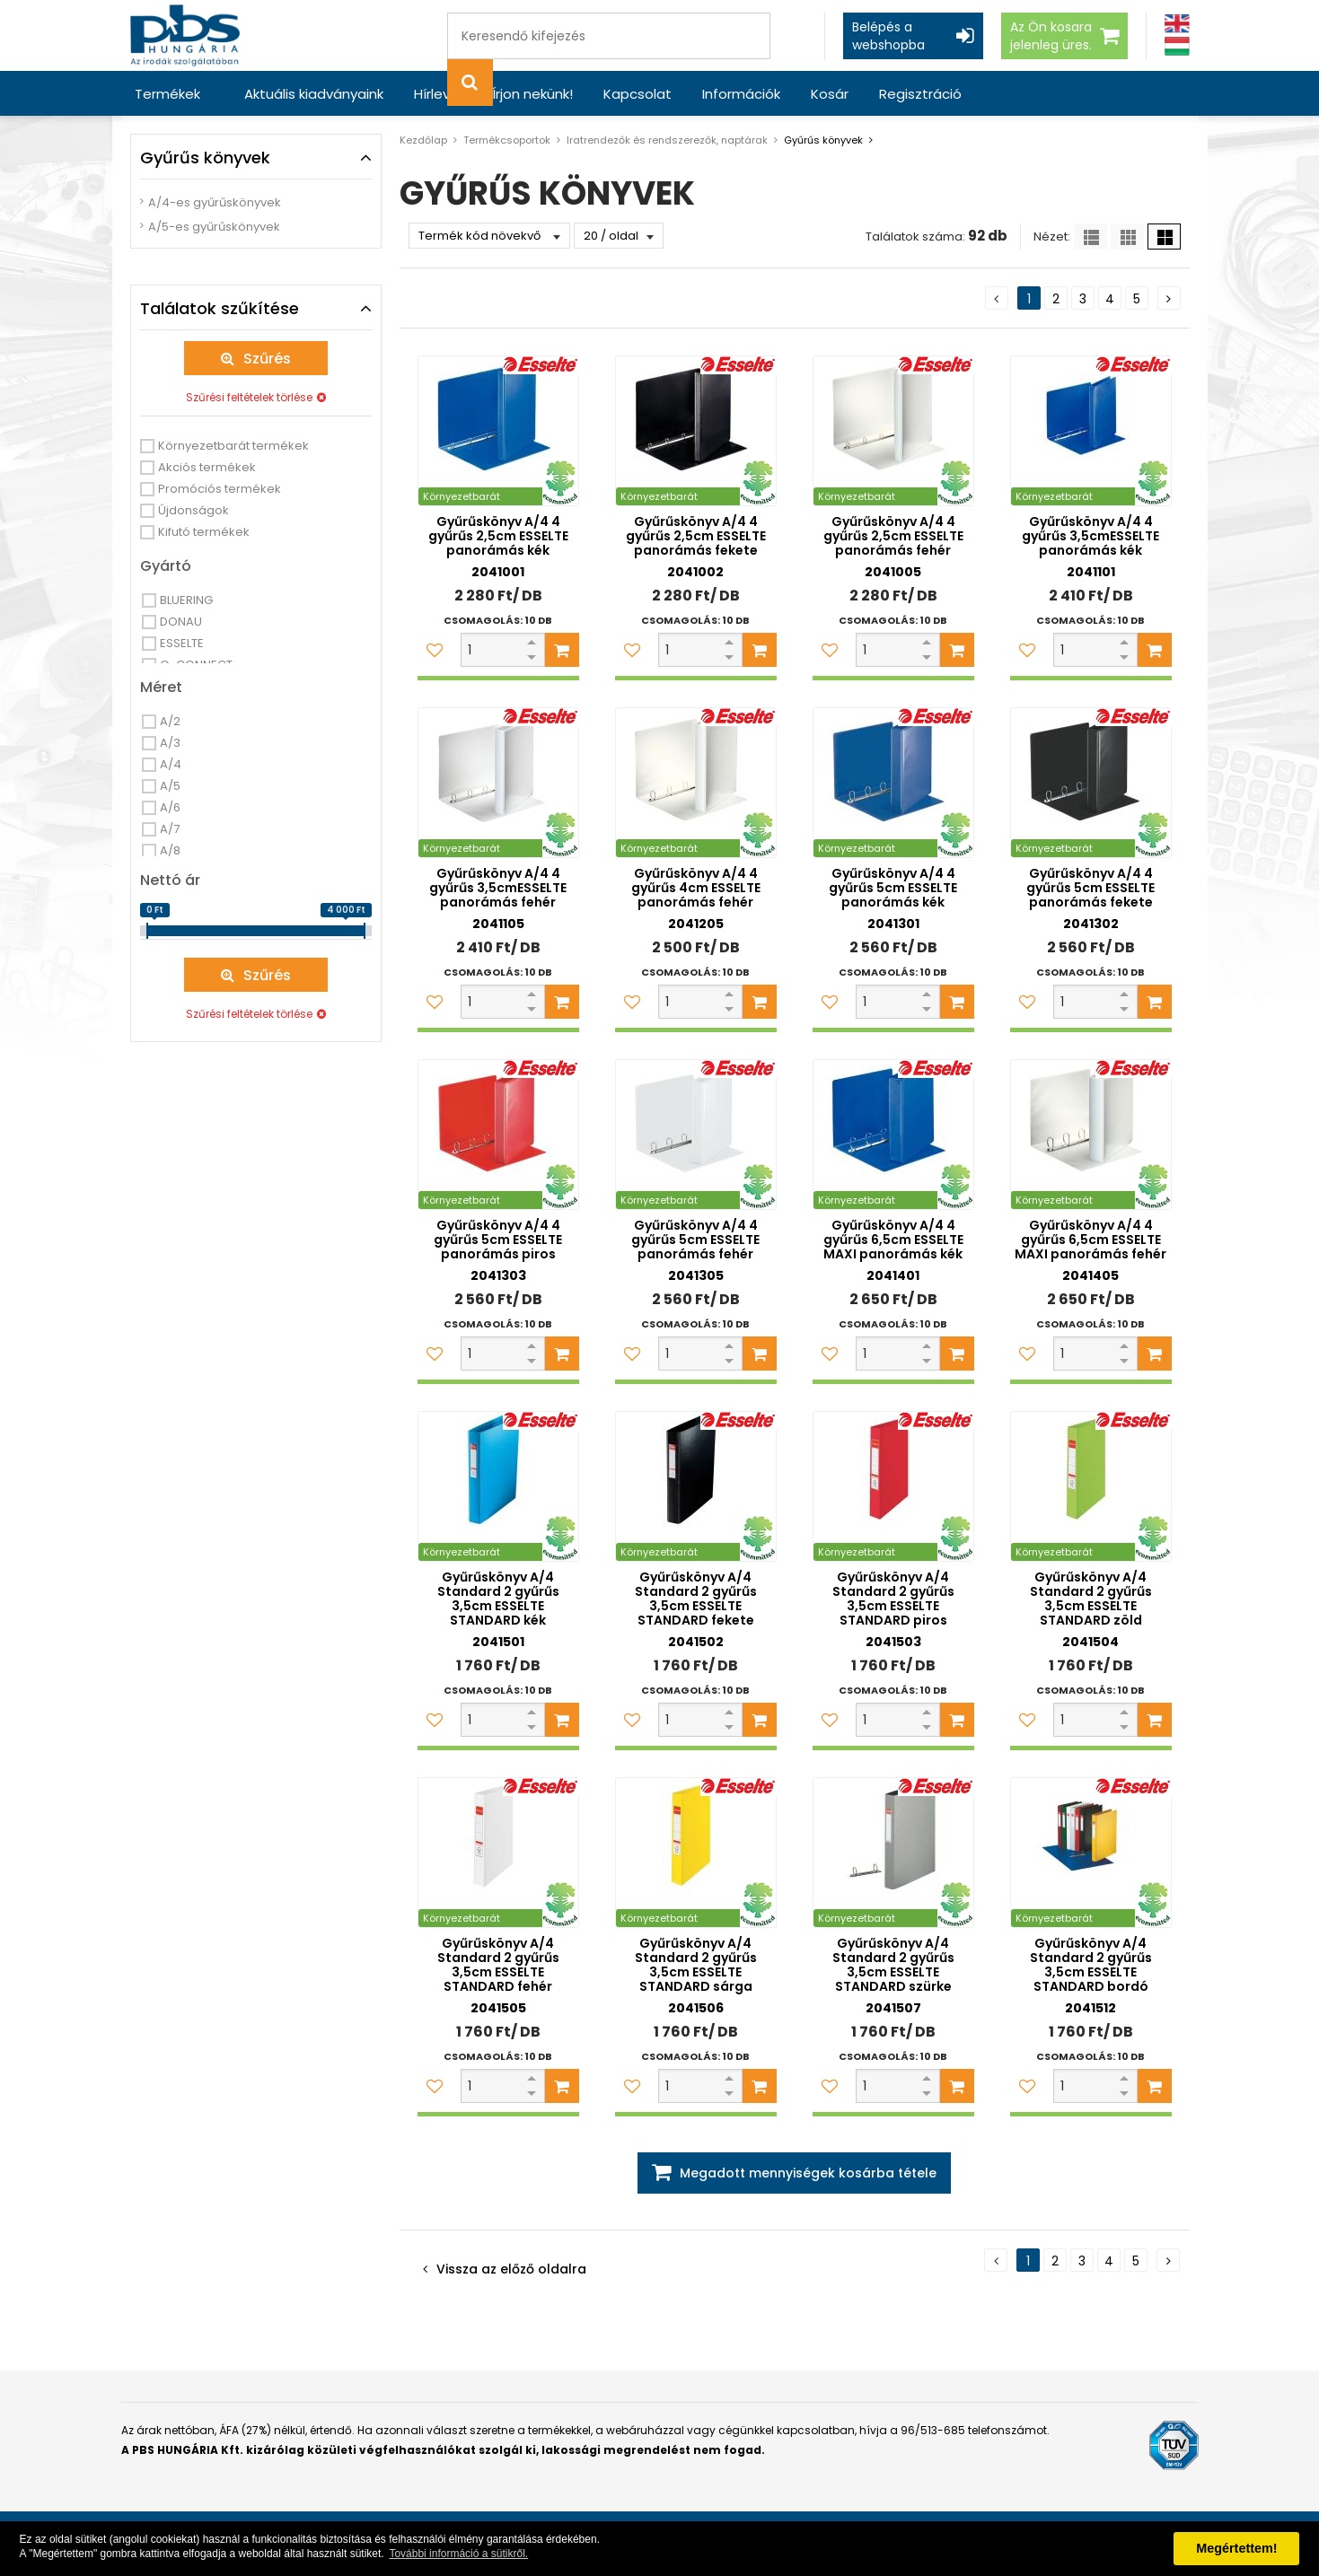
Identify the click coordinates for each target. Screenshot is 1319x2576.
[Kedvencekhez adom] (435, 650)
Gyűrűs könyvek (823, 140)
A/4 (170, 764)
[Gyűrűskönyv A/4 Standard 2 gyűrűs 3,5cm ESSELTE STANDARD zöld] (1091, 1486)
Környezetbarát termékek (233, 445)
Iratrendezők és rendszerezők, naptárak (667, 140)
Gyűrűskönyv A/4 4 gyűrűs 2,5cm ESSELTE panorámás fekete (696, 536)
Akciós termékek (207, 467)
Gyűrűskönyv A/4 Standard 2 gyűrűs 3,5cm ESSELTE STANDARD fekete (696, 1598)
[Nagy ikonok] (1164, 236)
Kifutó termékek (204, 531)
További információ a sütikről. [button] (458, 2553)
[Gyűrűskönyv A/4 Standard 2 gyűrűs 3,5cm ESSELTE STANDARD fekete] (696, 1486)
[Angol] (1177, 23)
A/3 (170, 742)
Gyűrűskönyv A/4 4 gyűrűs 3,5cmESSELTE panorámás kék (1090, 536)
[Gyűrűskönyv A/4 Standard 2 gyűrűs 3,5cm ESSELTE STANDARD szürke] (893, 1852)
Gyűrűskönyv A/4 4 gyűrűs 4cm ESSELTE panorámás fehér (696, 887)
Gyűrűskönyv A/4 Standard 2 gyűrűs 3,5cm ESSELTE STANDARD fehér (498, 1964)
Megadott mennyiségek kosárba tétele (808, 2173)
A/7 (170, 828)
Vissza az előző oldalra (511, 2269)
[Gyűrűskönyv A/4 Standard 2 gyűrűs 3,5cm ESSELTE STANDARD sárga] (696, 1852)
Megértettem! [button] (1236, 2548)
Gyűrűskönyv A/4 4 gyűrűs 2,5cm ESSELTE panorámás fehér (893, 536)
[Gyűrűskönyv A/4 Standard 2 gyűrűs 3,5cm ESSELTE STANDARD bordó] (1091, 1852)
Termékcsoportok (506, 140)
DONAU (181, 621)
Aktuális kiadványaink (313, 93)
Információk (741, 93)
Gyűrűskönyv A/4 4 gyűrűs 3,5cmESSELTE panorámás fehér (498, 887)
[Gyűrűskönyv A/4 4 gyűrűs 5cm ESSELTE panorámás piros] (498, 1134)
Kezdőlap (423, 140)
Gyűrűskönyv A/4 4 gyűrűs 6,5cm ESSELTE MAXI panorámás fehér (1090, 1239)
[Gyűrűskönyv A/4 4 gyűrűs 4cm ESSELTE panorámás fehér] (696, 782)
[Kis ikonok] (1127, 236)
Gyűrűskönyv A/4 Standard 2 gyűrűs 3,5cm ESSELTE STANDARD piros (893, 1598)
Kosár (830, 93)
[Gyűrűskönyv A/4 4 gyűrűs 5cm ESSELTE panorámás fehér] (696, 1134)
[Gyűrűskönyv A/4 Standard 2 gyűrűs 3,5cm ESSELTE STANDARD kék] (498, 1486)
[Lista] (1090, 236)
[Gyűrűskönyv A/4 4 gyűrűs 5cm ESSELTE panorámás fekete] (1091, 782)
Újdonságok (193, 510)
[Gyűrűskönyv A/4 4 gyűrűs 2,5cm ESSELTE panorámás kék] (498, 430)
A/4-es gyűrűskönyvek (214, 202)
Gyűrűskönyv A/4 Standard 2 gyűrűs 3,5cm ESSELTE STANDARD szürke (893, 1964)
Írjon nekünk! (532, 93)
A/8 (170, 850)
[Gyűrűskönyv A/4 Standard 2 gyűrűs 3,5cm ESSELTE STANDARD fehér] (498, 1852)
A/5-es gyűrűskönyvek (214, 226)
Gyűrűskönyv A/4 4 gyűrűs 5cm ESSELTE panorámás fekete (1090, 887)
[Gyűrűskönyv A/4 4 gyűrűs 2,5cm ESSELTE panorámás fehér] (893, 430)
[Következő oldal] (1169, 298)
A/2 (170, 721)
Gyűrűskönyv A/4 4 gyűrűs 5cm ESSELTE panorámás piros (498, 1239)
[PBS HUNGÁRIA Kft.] (185, 35)
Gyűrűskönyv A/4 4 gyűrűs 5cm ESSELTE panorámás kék (893, 887)
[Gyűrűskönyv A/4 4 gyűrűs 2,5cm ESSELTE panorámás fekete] (696, 430)
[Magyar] (1177, 46)
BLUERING (186, 600)
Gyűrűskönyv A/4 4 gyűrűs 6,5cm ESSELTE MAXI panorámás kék (893, 1239)
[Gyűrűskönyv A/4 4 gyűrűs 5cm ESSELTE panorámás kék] (893, 782)
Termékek (167, 93)
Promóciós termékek (219, 488)
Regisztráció (920, 93)
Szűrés (267, 358)
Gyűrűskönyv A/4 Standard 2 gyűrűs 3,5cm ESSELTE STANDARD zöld (1091, 1598)
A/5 (170, 785)
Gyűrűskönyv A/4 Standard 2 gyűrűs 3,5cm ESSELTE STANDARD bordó (1091, 1964)
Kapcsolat (637, 93)
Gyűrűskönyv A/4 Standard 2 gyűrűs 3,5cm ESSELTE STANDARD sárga (696, 1964)
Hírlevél (438, 93)
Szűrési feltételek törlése (249, 397)
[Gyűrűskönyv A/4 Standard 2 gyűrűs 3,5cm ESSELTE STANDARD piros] (893, 1486)
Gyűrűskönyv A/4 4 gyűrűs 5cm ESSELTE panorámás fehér (695, 1239)
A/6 (170, 807)
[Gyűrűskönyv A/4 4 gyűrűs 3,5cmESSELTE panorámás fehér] (498, 782)
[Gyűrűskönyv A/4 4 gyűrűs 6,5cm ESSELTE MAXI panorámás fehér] (1091, 1134)
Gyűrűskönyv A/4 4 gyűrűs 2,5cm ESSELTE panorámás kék (498, 536)
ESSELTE (182, 643)
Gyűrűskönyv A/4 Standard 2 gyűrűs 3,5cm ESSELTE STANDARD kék (498, 1598)
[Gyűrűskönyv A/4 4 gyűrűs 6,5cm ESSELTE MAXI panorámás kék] (893, 1134)
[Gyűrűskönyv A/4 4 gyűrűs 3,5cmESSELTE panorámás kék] (1091, 430)
